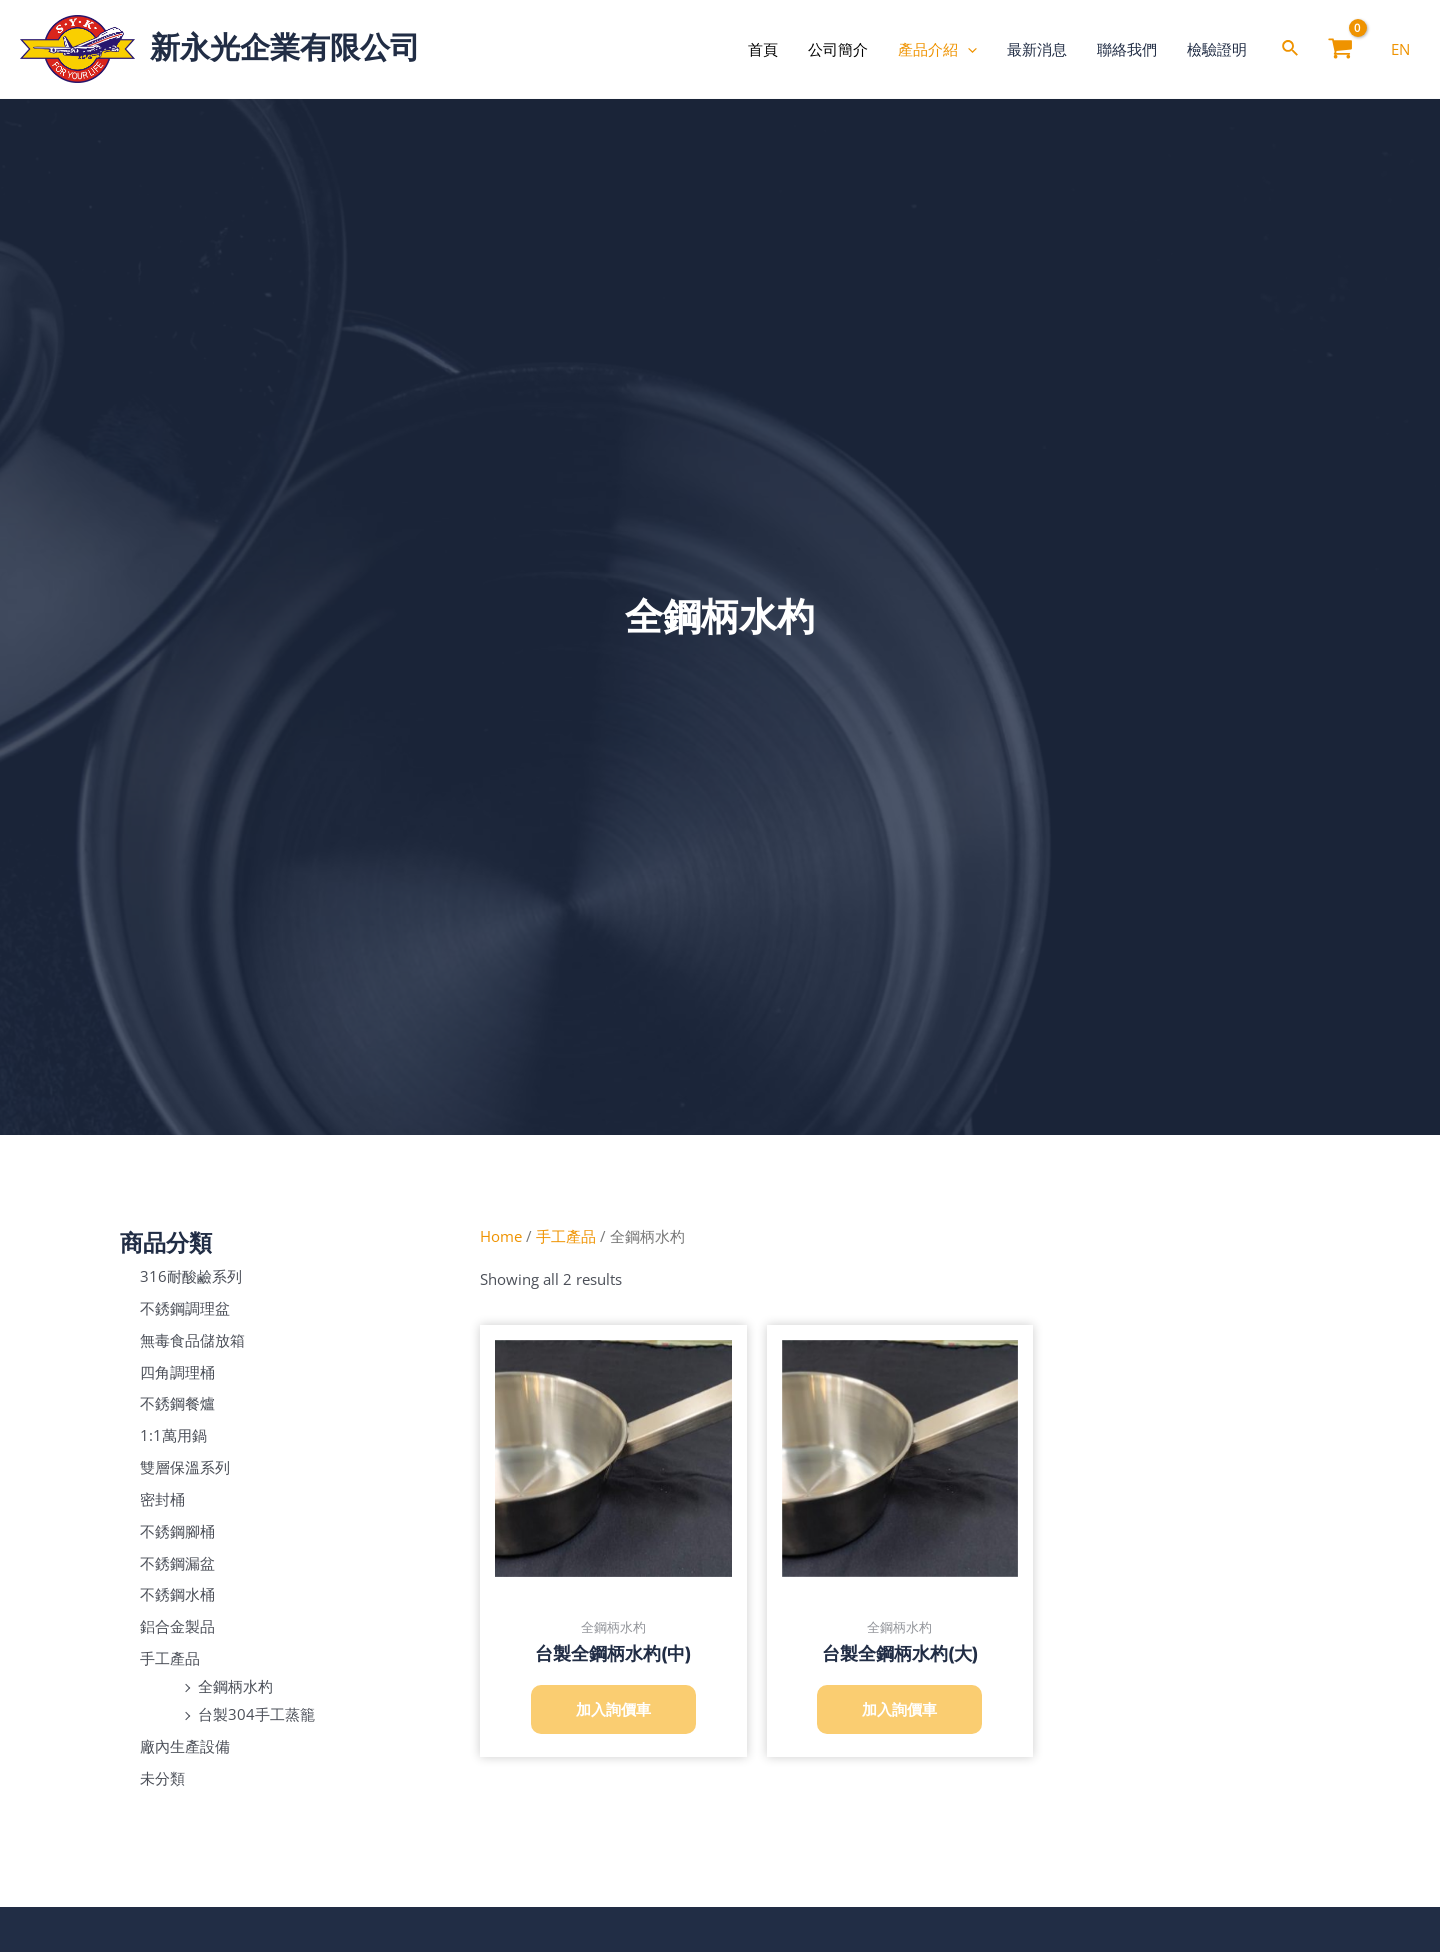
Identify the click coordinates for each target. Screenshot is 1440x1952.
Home (501, 1236)
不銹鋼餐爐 (177, 1403)
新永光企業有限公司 (285, 47)
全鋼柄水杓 (235, 1686)
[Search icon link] (1291, 50)
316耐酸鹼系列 (191, 1276)
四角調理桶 (177, 1371)
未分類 (162, 1777)
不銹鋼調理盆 (185, 1308)
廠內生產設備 (185, 1746)
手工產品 (170, 1658)
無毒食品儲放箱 (192, 1340)
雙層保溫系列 (185, 1467)
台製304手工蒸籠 (256, 1714)
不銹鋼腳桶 (177, 1531)
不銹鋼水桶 (177, 1594)
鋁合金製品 (177, 1626)
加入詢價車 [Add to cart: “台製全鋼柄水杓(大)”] (899, 1709)
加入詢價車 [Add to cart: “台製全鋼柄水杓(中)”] (613, 1709)
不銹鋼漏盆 (177, 1562)
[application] (967, 49)
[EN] (1400, 49)
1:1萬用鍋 (173, 1435)
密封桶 (162, 1499)
